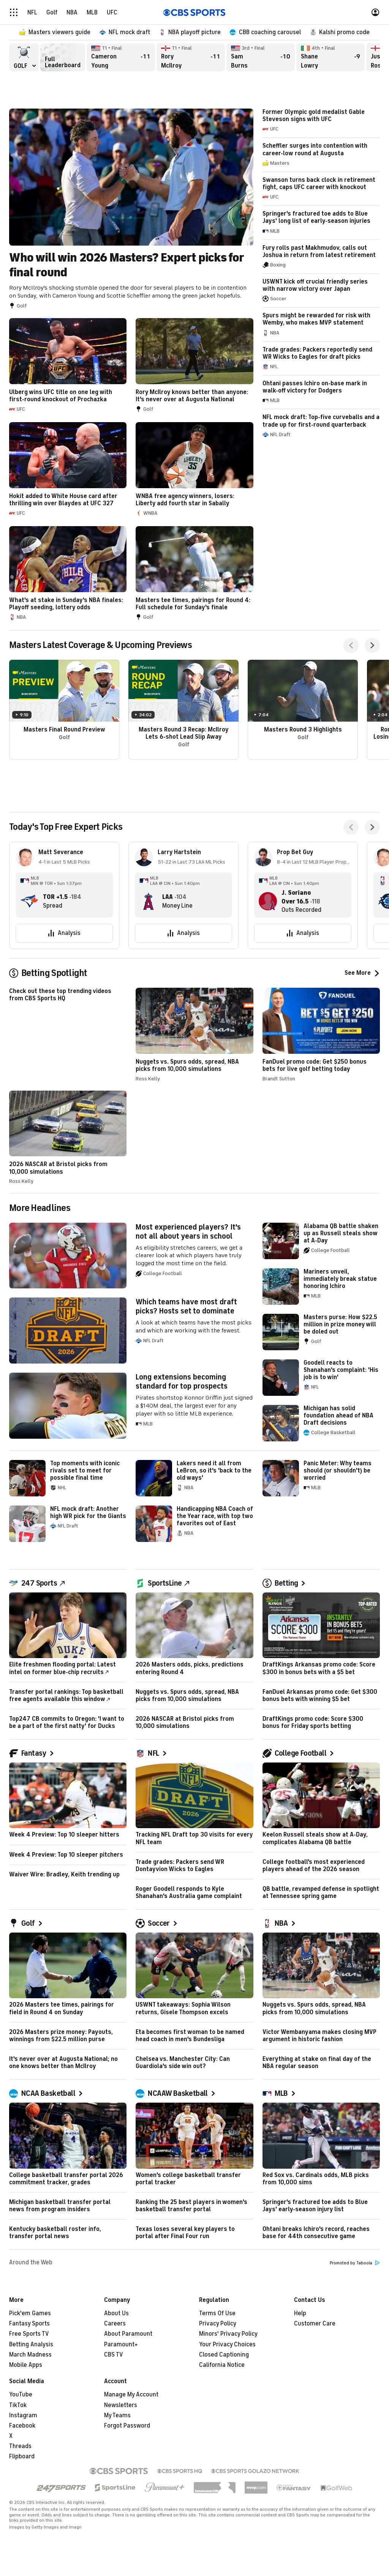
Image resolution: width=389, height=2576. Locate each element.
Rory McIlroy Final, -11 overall (191, 57)
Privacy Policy (217, 2323)
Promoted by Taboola (355, 2263)
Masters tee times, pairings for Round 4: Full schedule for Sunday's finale (194, 573)
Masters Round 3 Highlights (303, 710)
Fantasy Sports (29, 2323)
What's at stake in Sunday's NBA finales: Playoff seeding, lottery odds (68, 573)
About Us (116, 2313)
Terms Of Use (217, 2313)
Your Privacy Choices (227, 2344)
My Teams (117, 2415)
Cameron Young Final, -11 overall (121, 57)
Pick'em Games (30, 2313)
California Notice (222, 2365)
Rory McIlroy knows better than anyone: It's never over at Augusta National (194, 365)
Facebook (22, 2425)
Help (300, 2313)
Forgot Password (127, 2425)
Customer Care (314, 2323)
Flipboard (22, 2456)
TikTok (18, 2405)
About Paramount (128, 2334)
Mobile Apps (25, 2365)
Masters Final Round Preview (64, 710)
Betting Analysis (31, 2344)
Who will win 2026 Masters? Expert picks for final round (131, 209)
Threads (20, 2446)
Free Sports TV (29, 2334)
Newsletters (120, 2405)
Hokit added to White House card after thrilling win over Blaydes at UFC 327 (68, 469)
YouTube (20, 2394)
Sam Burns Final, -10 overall (260, 57)
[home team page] (29, 901)
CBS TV (113, 2354)
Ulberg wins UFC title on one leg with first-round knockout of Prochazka (68, 365)
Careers (115, 2323)
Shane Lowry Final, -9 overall (330, 57)
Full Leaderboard (62, 57)
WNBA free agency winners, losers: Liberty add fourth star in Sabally (194, 469)
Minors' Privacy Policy (228, 2334)
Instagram (23, 2415)
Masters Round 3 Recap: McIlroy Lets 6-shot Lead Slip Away (183, 710)
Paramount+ (121, 2344)
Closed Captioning (224, 2354)
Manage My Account (131, 2394)
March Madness (30, 2354)
